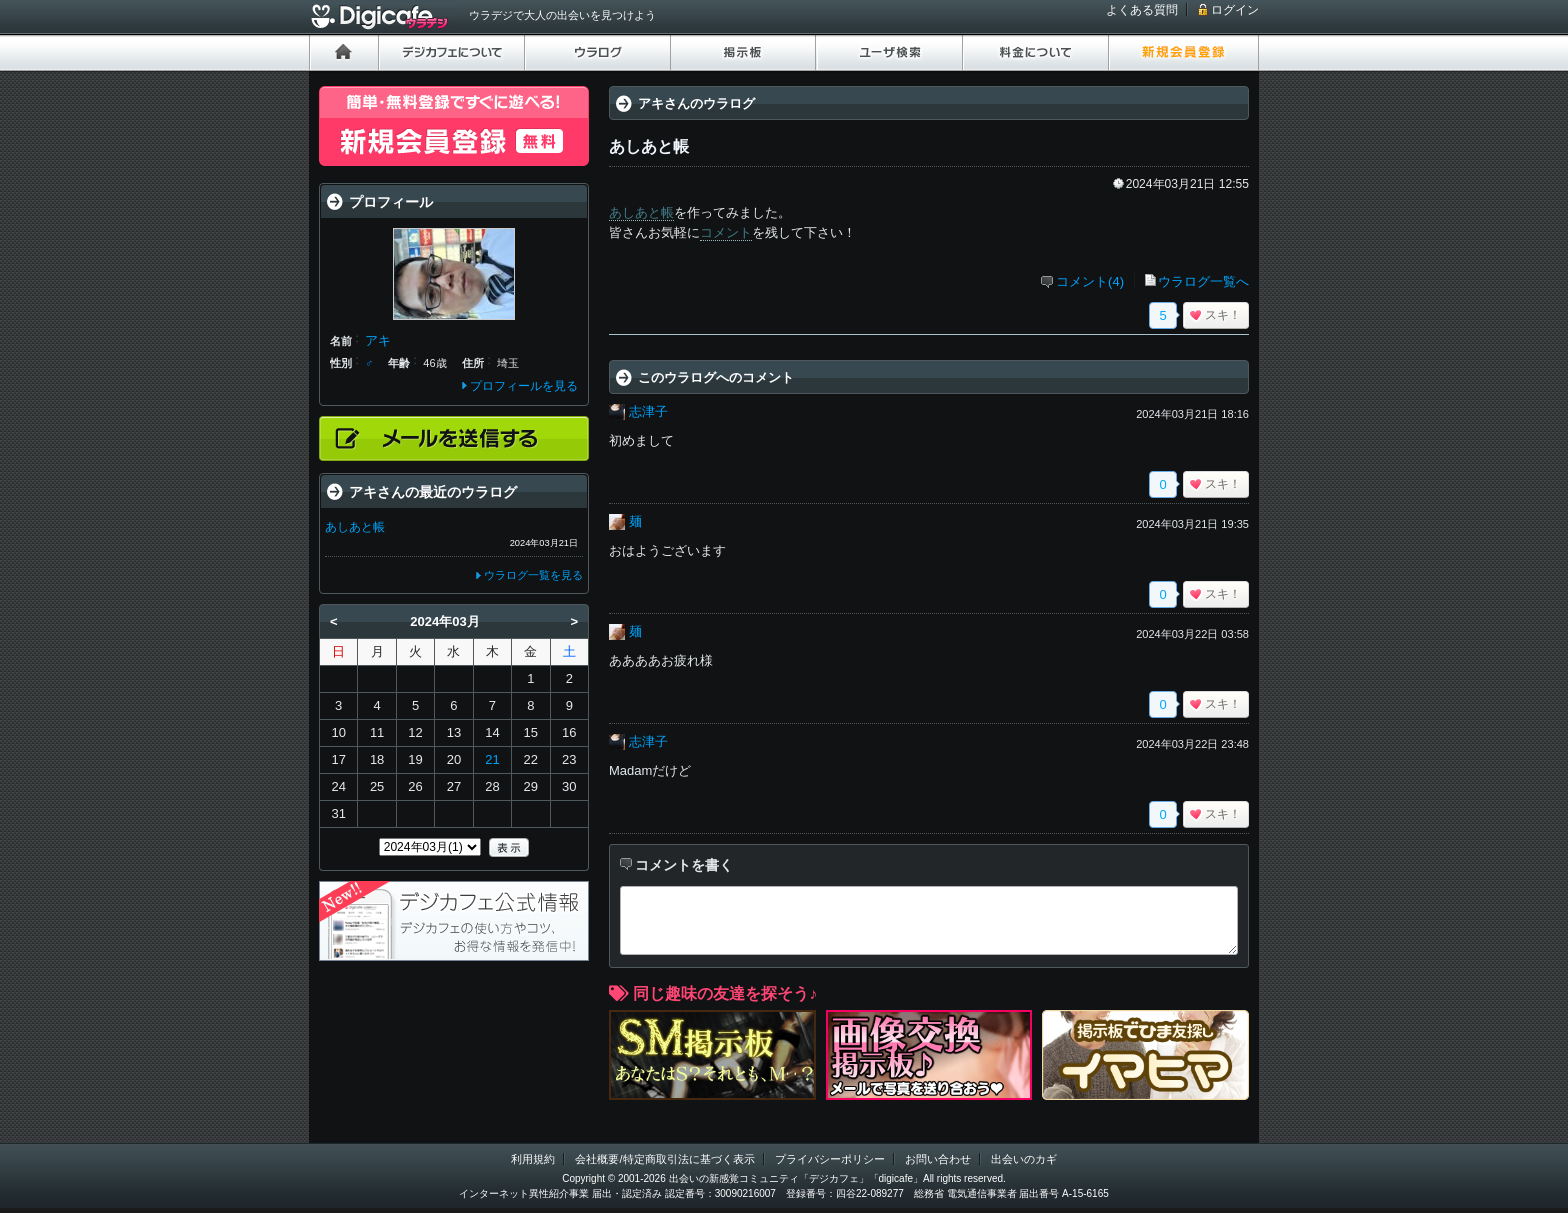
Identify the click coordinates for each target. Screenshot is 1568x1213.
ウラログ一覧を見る (533, 575)
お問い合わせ (938, 1159)
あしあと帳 (641, 212)
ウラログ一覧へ (1203, 281)
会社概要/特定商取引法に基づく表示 (664, 1159)
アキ (378, 340)
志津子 (648, 411)
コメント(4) (1090, 281)
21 (492, 759)
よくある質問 (1142, 10)
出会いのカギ (1024, 1159)
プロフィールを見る (524, 386)
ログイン (1235, 10)
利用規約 (533, 1159)
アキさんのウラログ (696, 103)
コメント (726, 232)
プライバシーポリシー (830, 1159)
